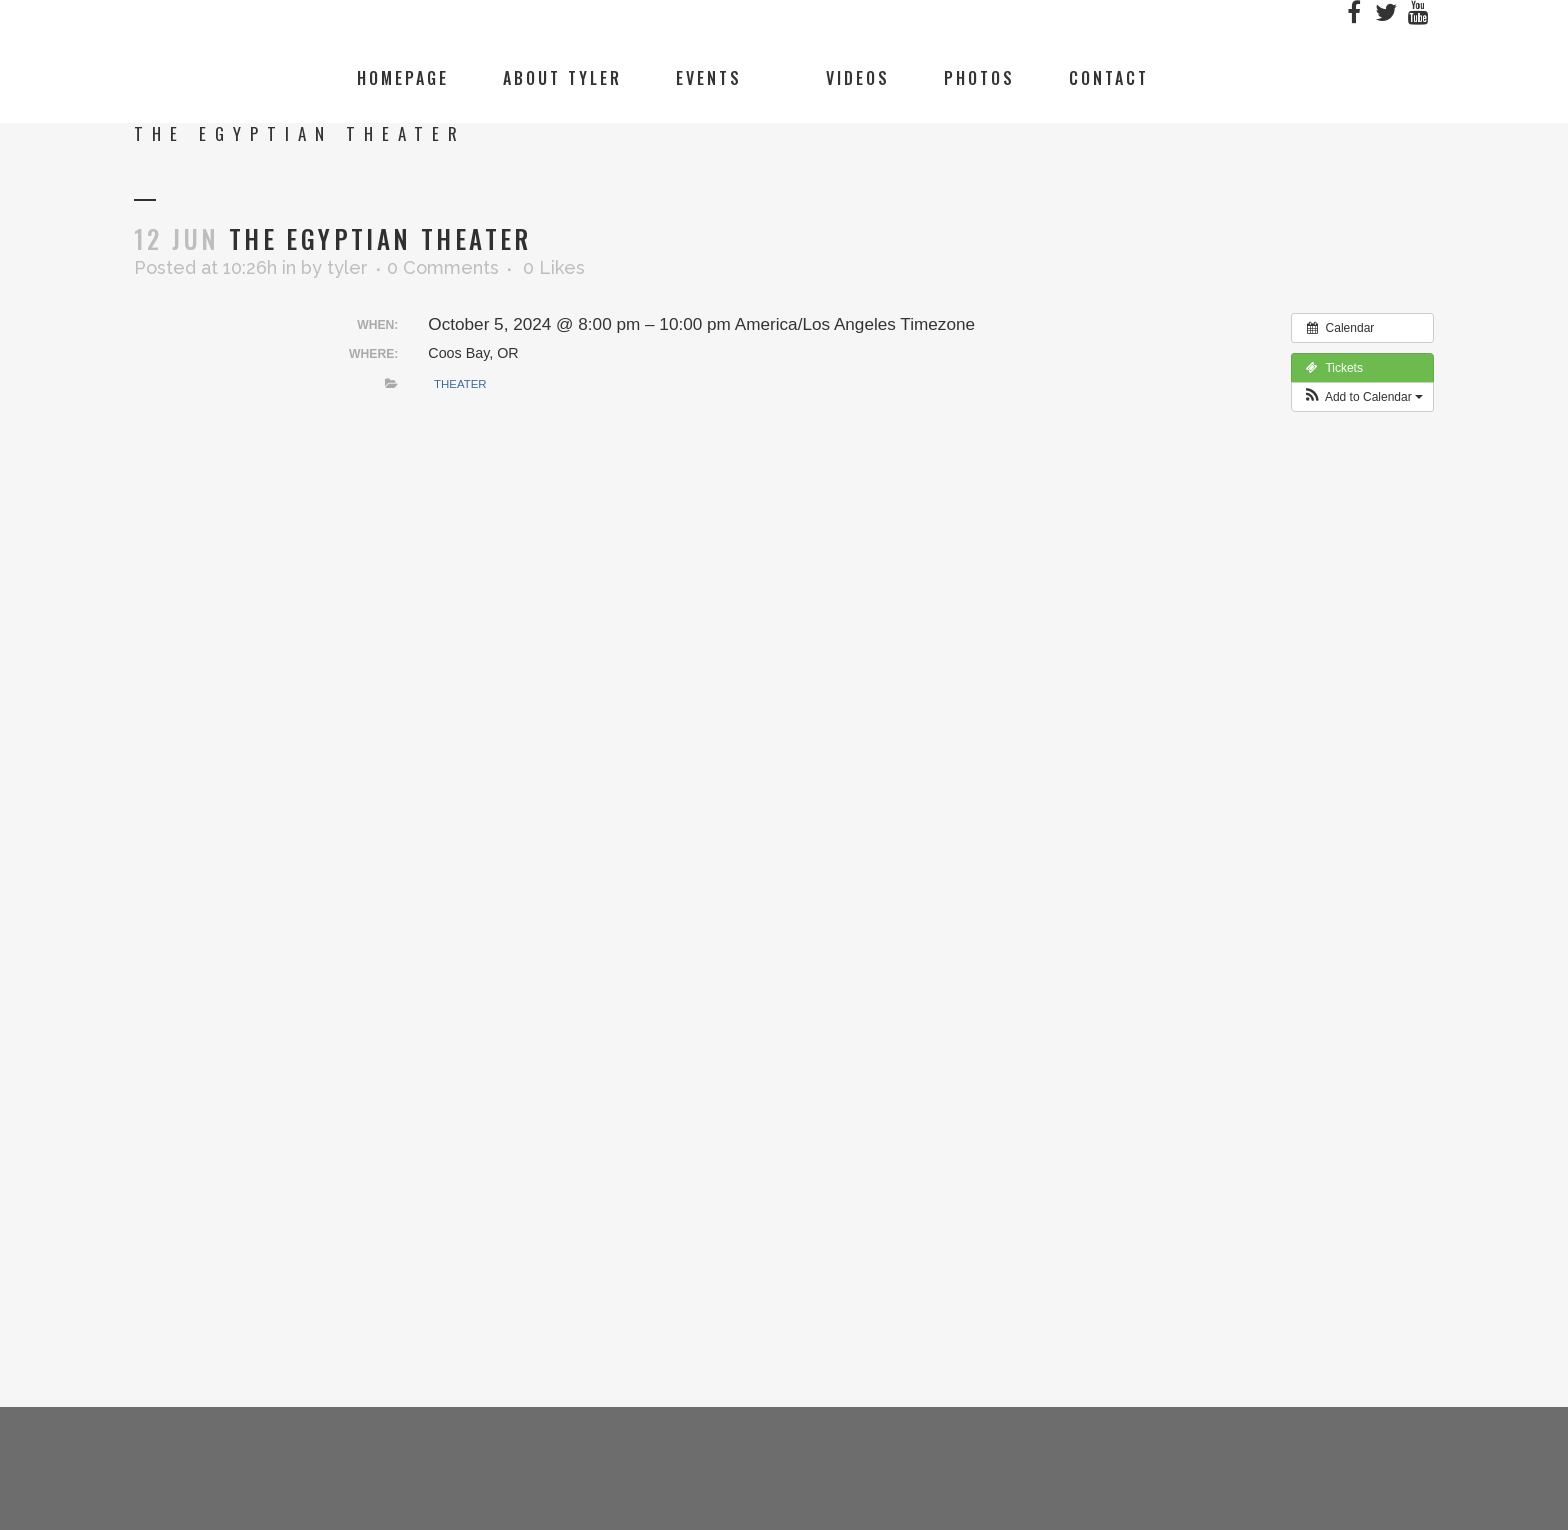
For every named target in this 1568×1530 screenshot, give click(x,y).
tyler (347, 267)
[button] (1362, 397)
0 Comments (443, 267)
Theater (460, 384)
